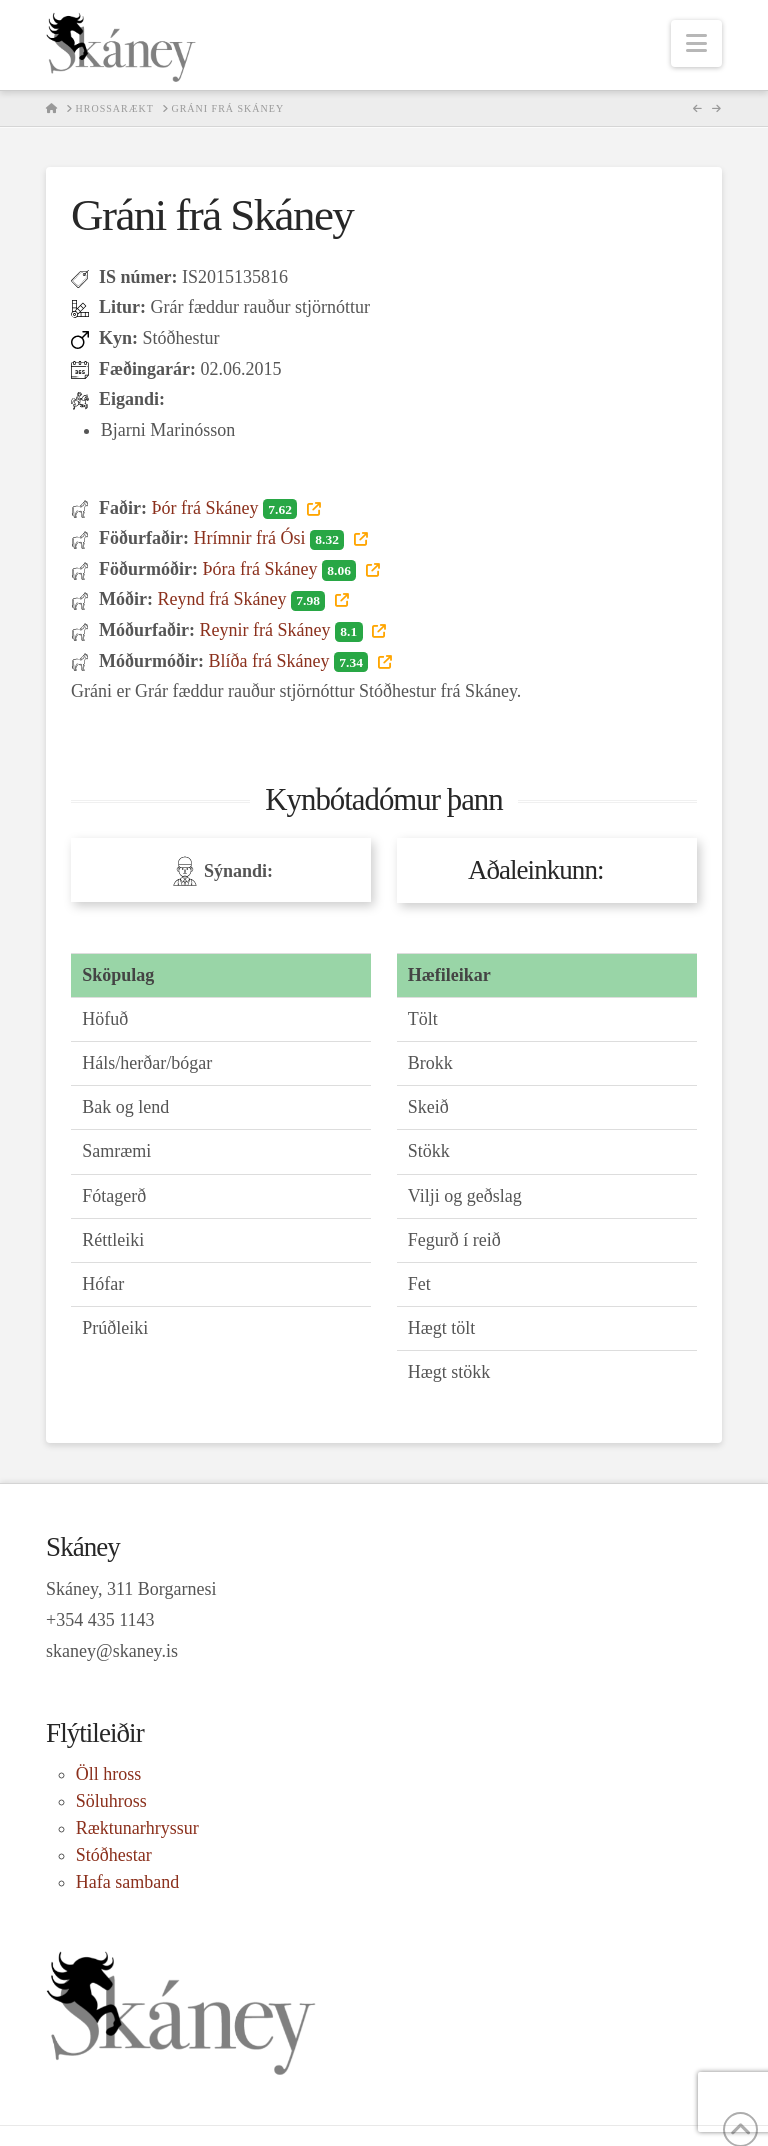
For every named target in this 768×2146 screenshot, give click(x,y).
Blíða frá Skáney (290, 661)
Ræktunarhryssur (137, 1828)
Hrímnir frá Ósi (270, 538)
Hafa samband (127, 1882)
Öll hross (109, 1774)
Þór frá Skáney (226, 508)
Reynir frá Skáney (283, 630)
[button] (696, 43)
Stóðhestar (114, 1855)
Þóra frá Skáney (281, 569)
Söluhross (111, 1801)
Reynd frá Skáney (243, 599)
